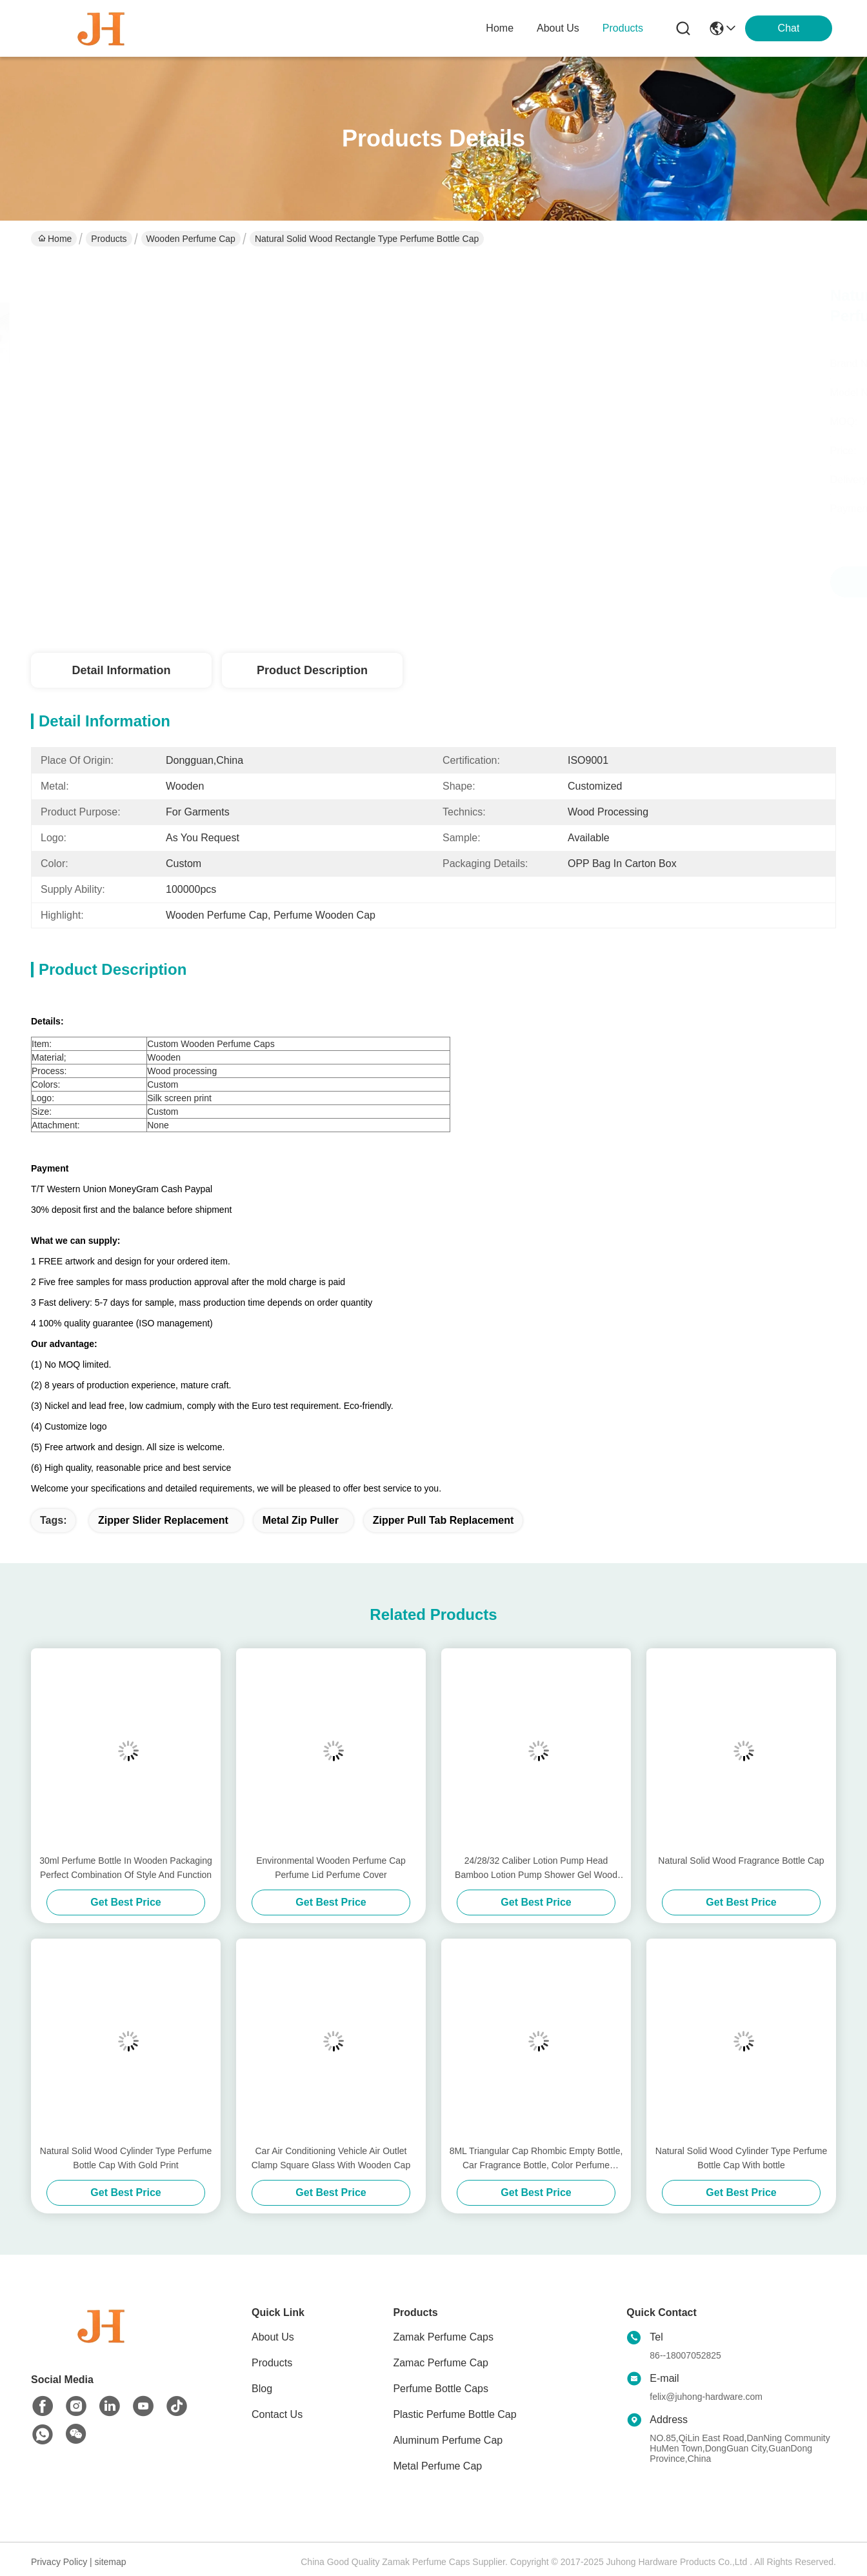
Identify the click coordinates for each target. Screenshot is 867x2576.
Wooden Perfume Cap (190, 239)
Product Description (312, 670)
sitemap (110, 2562)
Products (108, 239)
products (623, 28)
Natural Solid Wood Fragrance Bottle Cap (741, 1860)
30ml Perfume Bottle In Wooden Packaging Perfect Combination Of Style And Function (125, 1867)
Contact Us (277, 2414)
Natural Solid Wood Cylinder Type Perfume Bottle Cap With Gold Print (126, 2158)
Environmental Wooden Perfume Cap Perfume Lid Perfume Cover (331, 1867)
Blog (262, 2388)
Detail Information (121, 670)
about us (558, 28)
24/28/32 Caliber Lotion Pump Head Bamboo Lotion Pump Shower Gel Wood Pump (536, 1868)
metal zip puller (301, 1520)
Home (499, 28)
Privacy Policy (59, 2562)
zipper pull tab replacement (443, 1520)
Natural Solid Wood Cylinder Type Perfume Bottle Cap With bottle (741, 2158)
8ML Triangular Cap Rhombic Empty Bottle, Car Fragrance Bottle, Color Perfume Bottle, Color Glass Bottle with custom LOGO (536, 2159)
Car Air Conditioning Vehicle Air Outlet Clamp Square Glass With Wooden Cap (331, 2158)
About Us (273, 2336)
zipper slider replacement (163, 1520)
